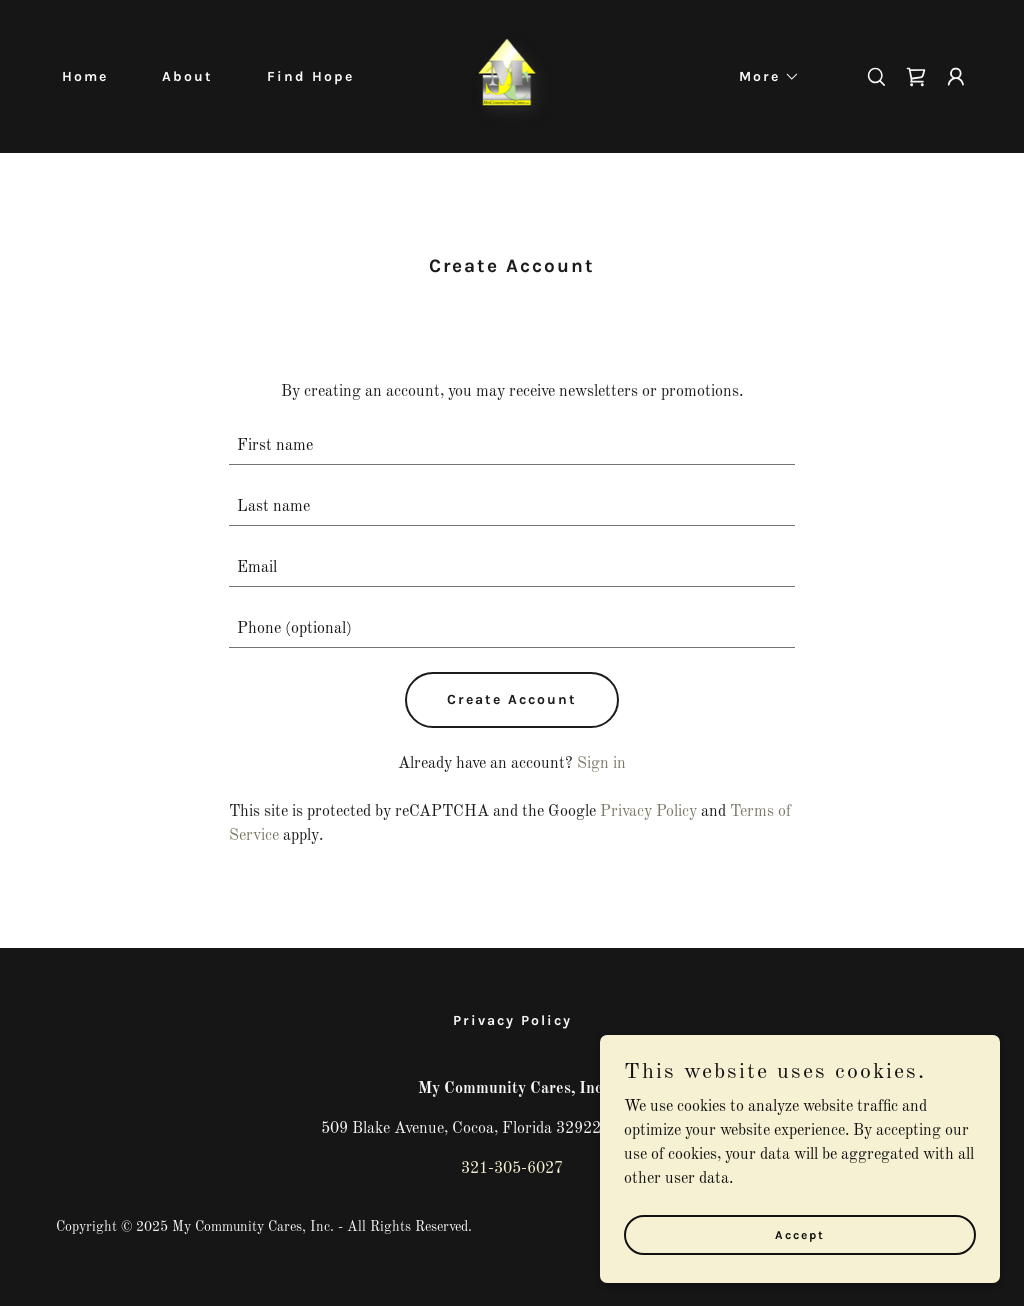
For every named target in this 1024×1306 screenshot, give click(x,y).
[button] (762, 77)
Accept (800, 1234)
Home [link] (85, 76)
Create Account (512, 699)
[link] (512, 76)
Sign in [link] (601, 764)
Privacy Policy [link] (648, 812)
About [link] (187, 76)
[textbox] (511, 446)
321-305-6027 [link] (512, 1169)
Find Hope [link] (310, 76)
